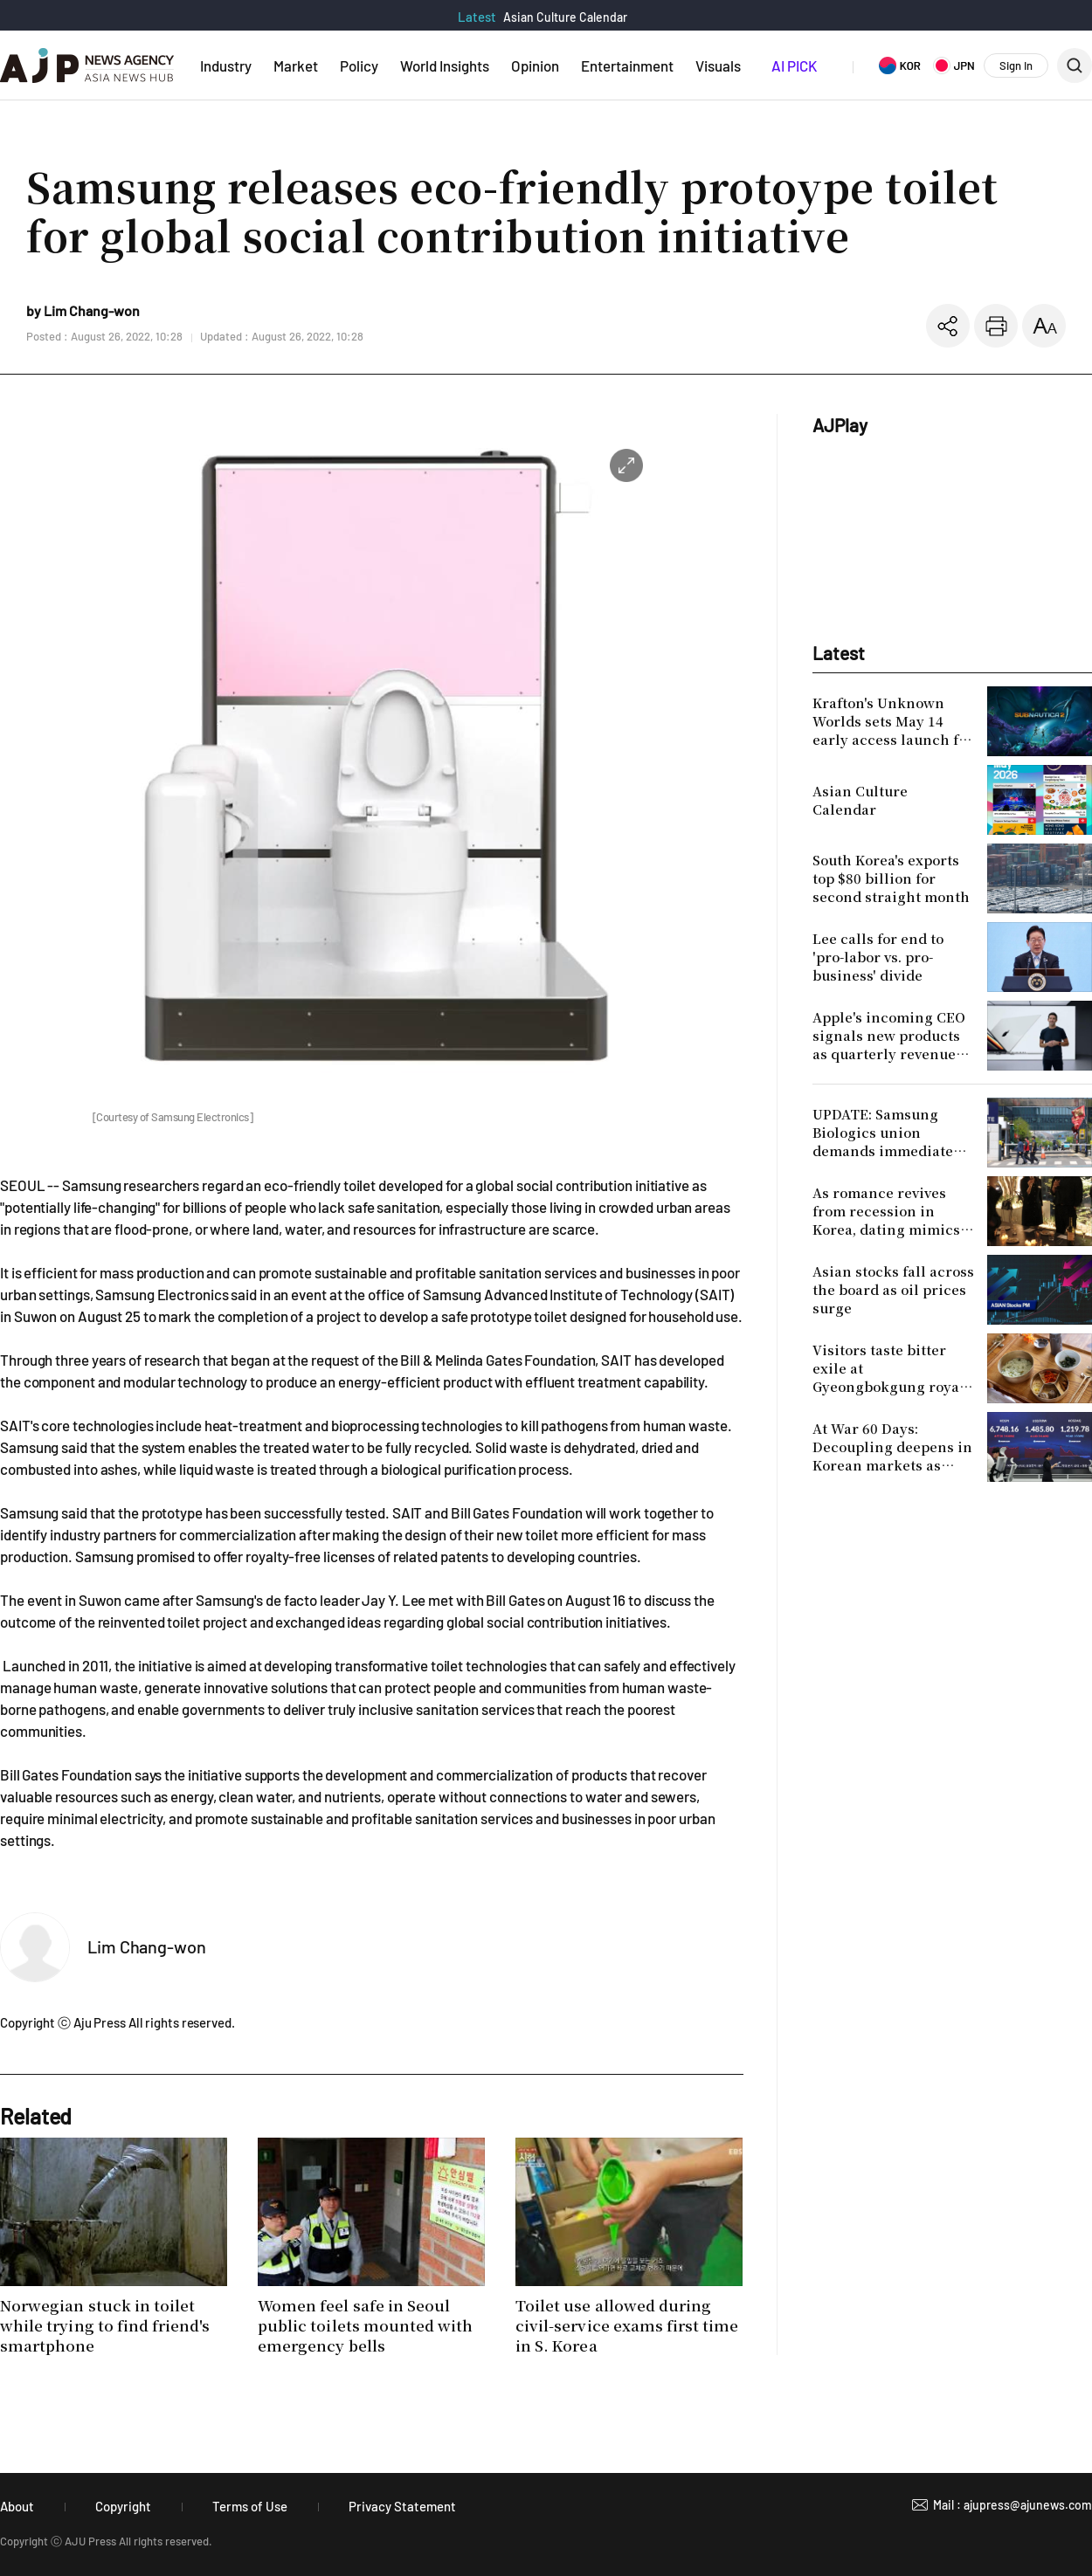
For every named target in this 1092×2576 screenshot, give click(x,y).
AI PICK (794, 65)
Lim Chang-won (146, 1946)
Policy (359, 65)
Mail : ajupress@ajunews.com (1012, 2504)
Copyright (123, 2506)
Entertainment (627, 65)
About (17, 2506)
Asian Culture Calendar (565, 17)
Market (295, 65)
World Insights (444, 65)
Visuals (718, 65)
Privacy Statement (402, 2506)
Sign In (1016, 65)
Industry (226, 65)
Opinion (535, 65)
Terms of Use (249, 2506)
